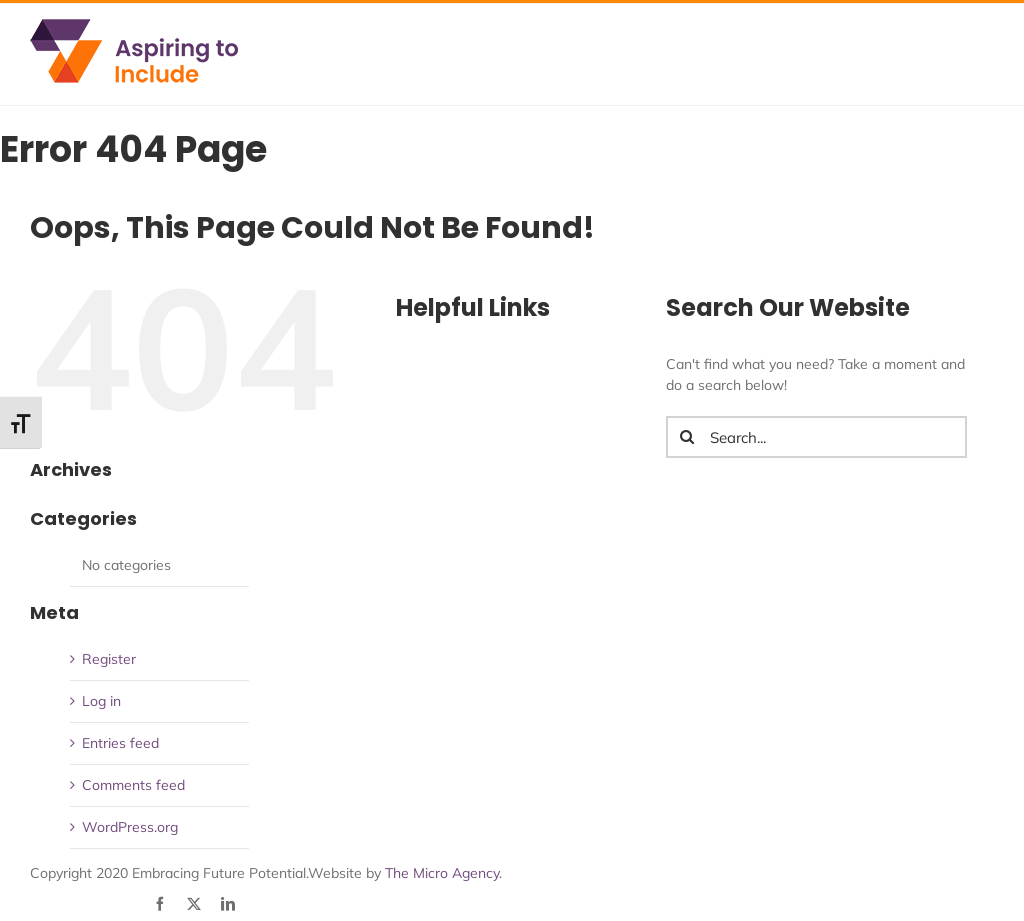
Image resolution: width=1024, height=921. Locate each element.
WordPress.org (130, 827)
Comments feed (133, 785)
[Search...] (816, 437)
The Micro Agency (442, 873)
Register (109, 659)
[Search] (687, 437)
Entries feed (120, 743)
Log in (101, 701)
